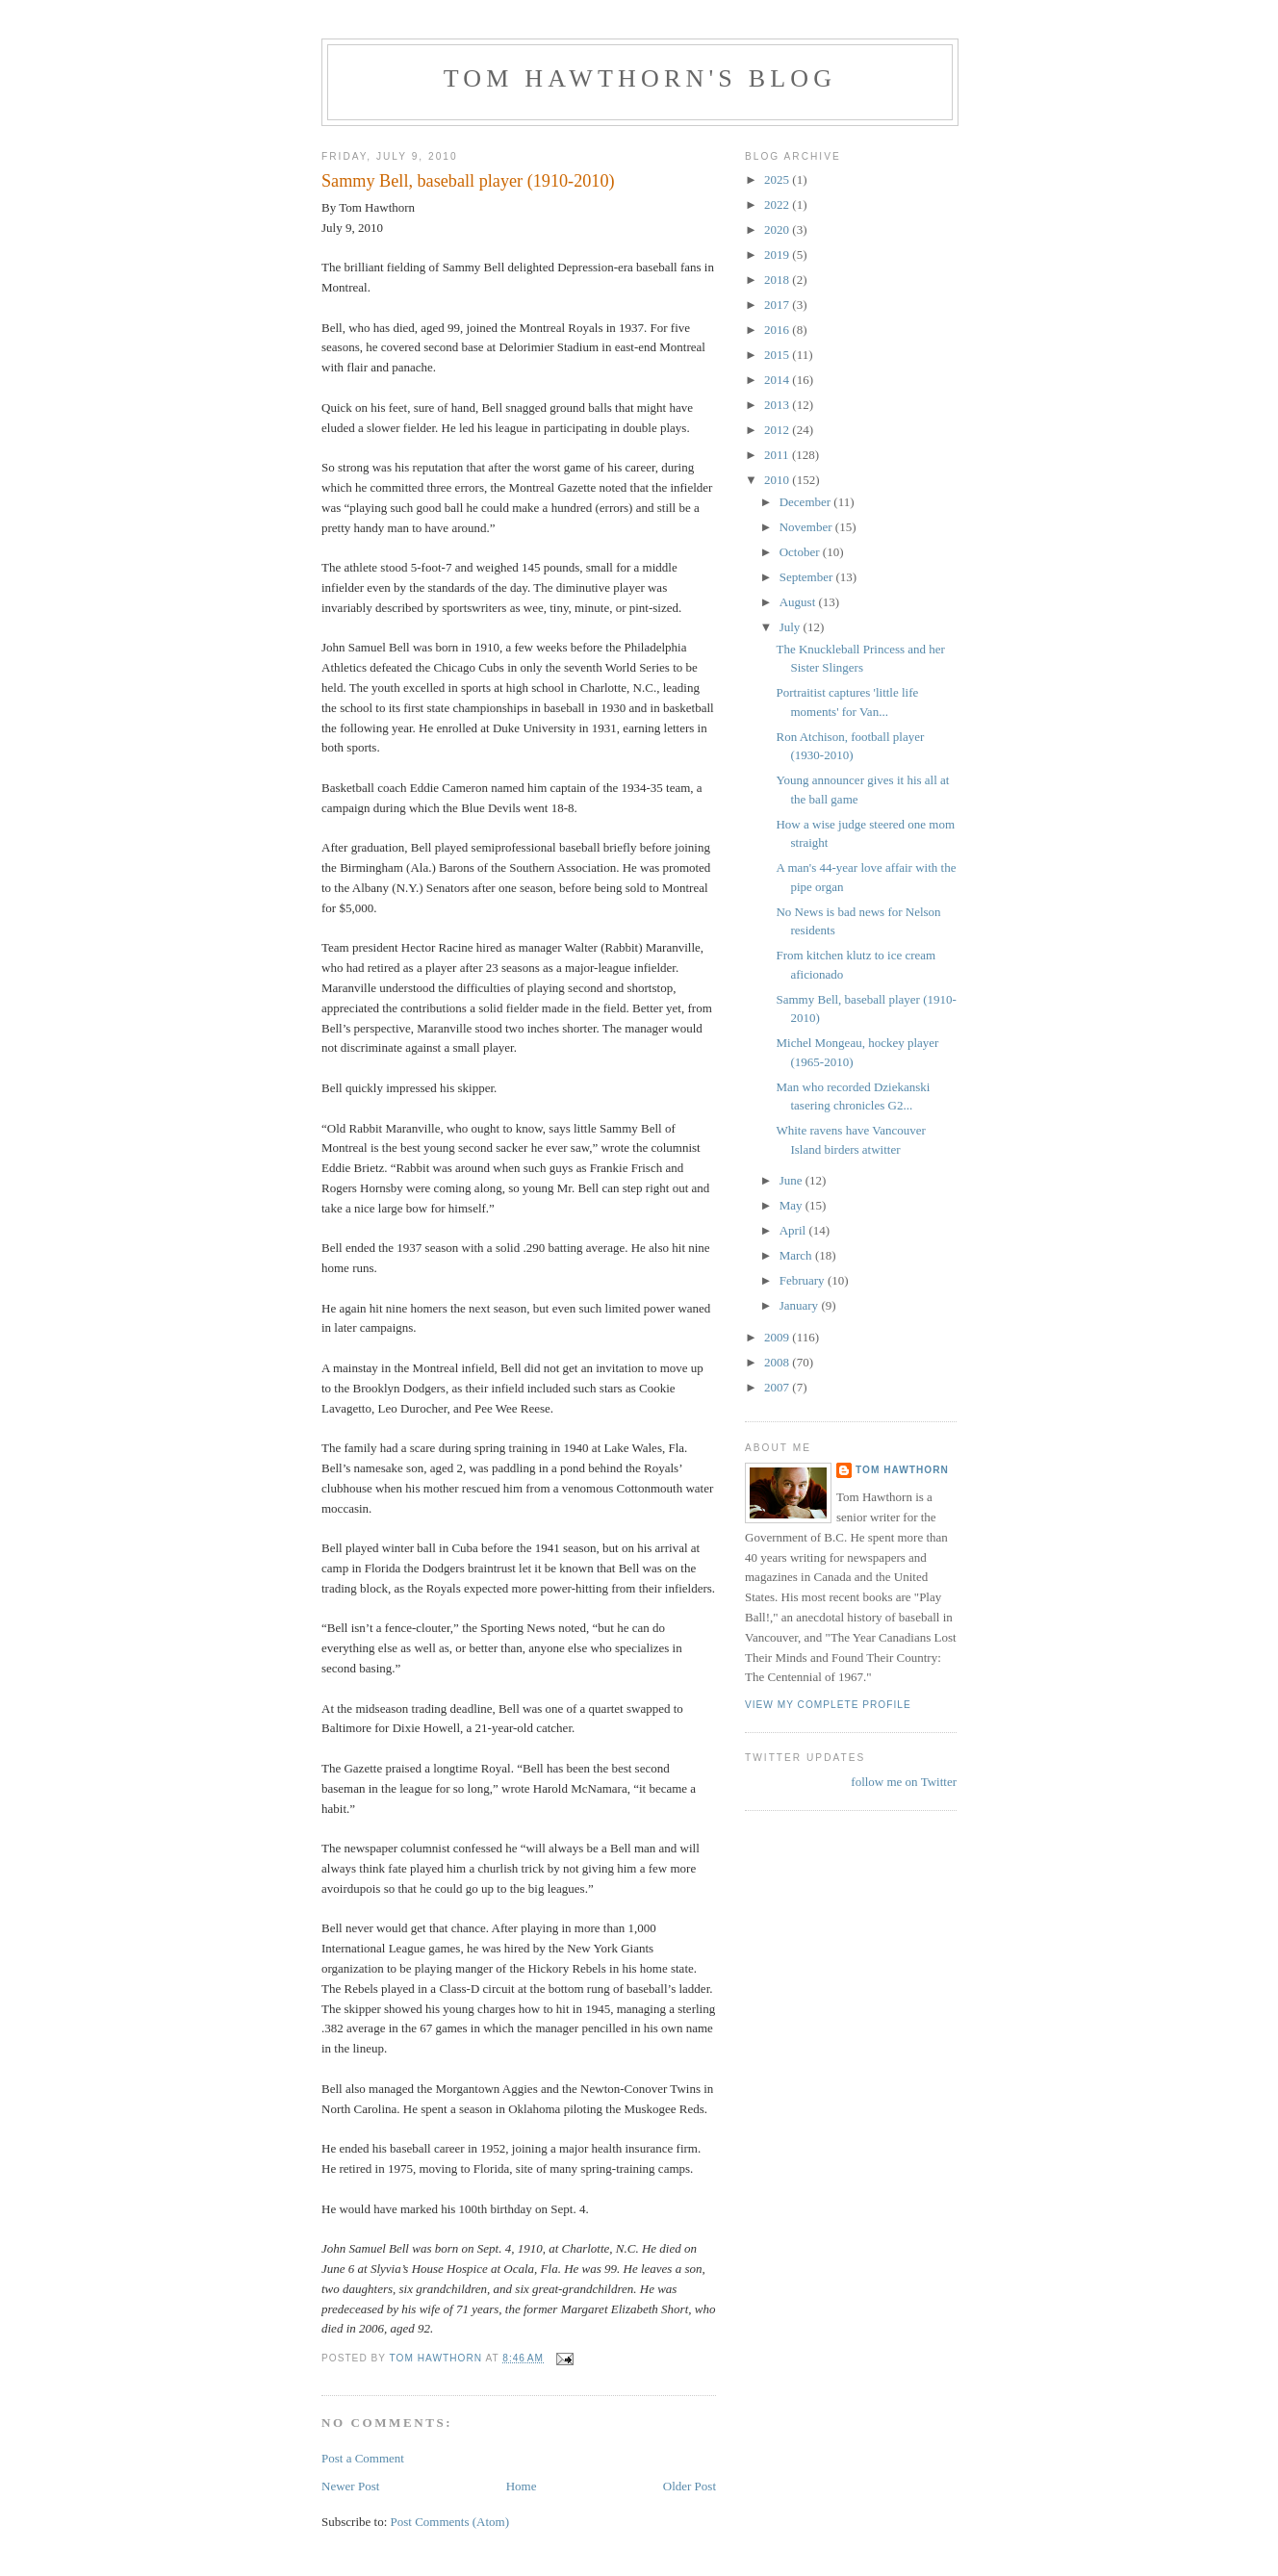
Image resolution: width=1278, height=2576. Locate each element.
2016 (778, 329)
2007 (778, 1387)
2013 (778, 404)
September (808, 577)
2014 (778, 379)
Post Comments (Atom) (450, 2521)
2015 (778, 354)
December (807, 502)
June (792, 1180)
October (801, 552)
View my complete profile (828, 1704)
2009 (778, 1337)
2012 (778, 429)
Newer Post (350, 2486)
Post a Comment (362, 2458)
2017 (778, 304)
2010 (778, 479)
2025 (778, 179)
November (807, 527)
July (792, 627)
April (794, 1230)
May (792, 1205)
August (799, 602)
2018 (778, 279)
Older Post (689, 2486)
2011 (778, 454)
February (804, 1280)
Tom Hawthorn (902, 1470)
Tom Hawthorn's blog (640, 78)
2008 (778, 1362)
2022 (778, 204)
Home (521, 2486)
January (801, 1305)
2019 (778, 254)
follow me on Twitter (904, 1781)
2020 (778, 229)
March (797, 1255)
